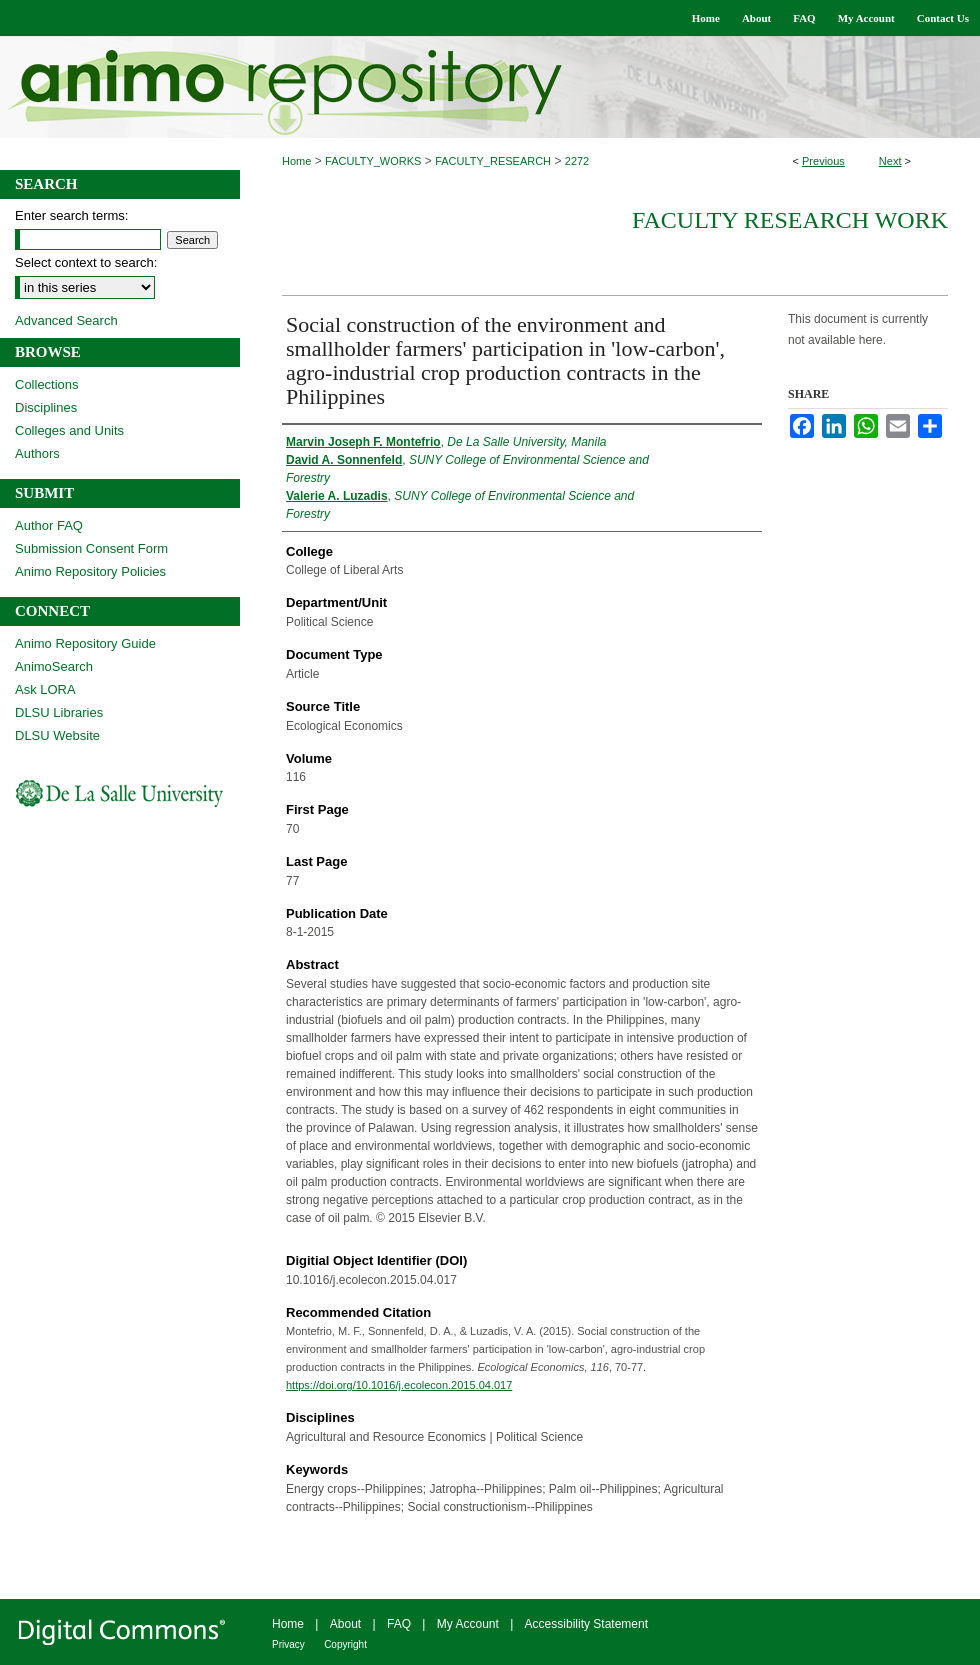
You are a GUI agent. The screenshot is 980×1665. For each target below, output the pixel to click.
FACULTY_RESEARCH (493, 161)
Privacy (288, 1644)
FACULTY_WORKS (373, 161)
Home (296, 161)
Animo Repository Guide (85, 643)
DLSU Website (57, 735)
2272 (577, 161)
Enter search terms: (71, 215)
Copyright (345, 1644)
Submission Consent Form (91, 548)
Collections (47, 384)
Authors (37, 453)
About (345, 1624)
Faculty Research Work (790, 220)
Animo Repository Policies (90, 571)
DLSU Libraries (59, 712)
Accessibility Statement (586, 1624)
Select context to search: (86, 262)
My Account (468, 1624)
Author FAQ (49, 525)
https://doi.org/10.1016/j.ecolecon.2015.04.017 (399, 1385)
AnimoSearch (54, 666)
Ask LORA (45, 689)
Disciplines (46, 407)
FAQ (399, 1624)
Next (890, 161)
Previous (823, 161)
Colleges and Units (69, 430)
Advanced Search (66, 320)
